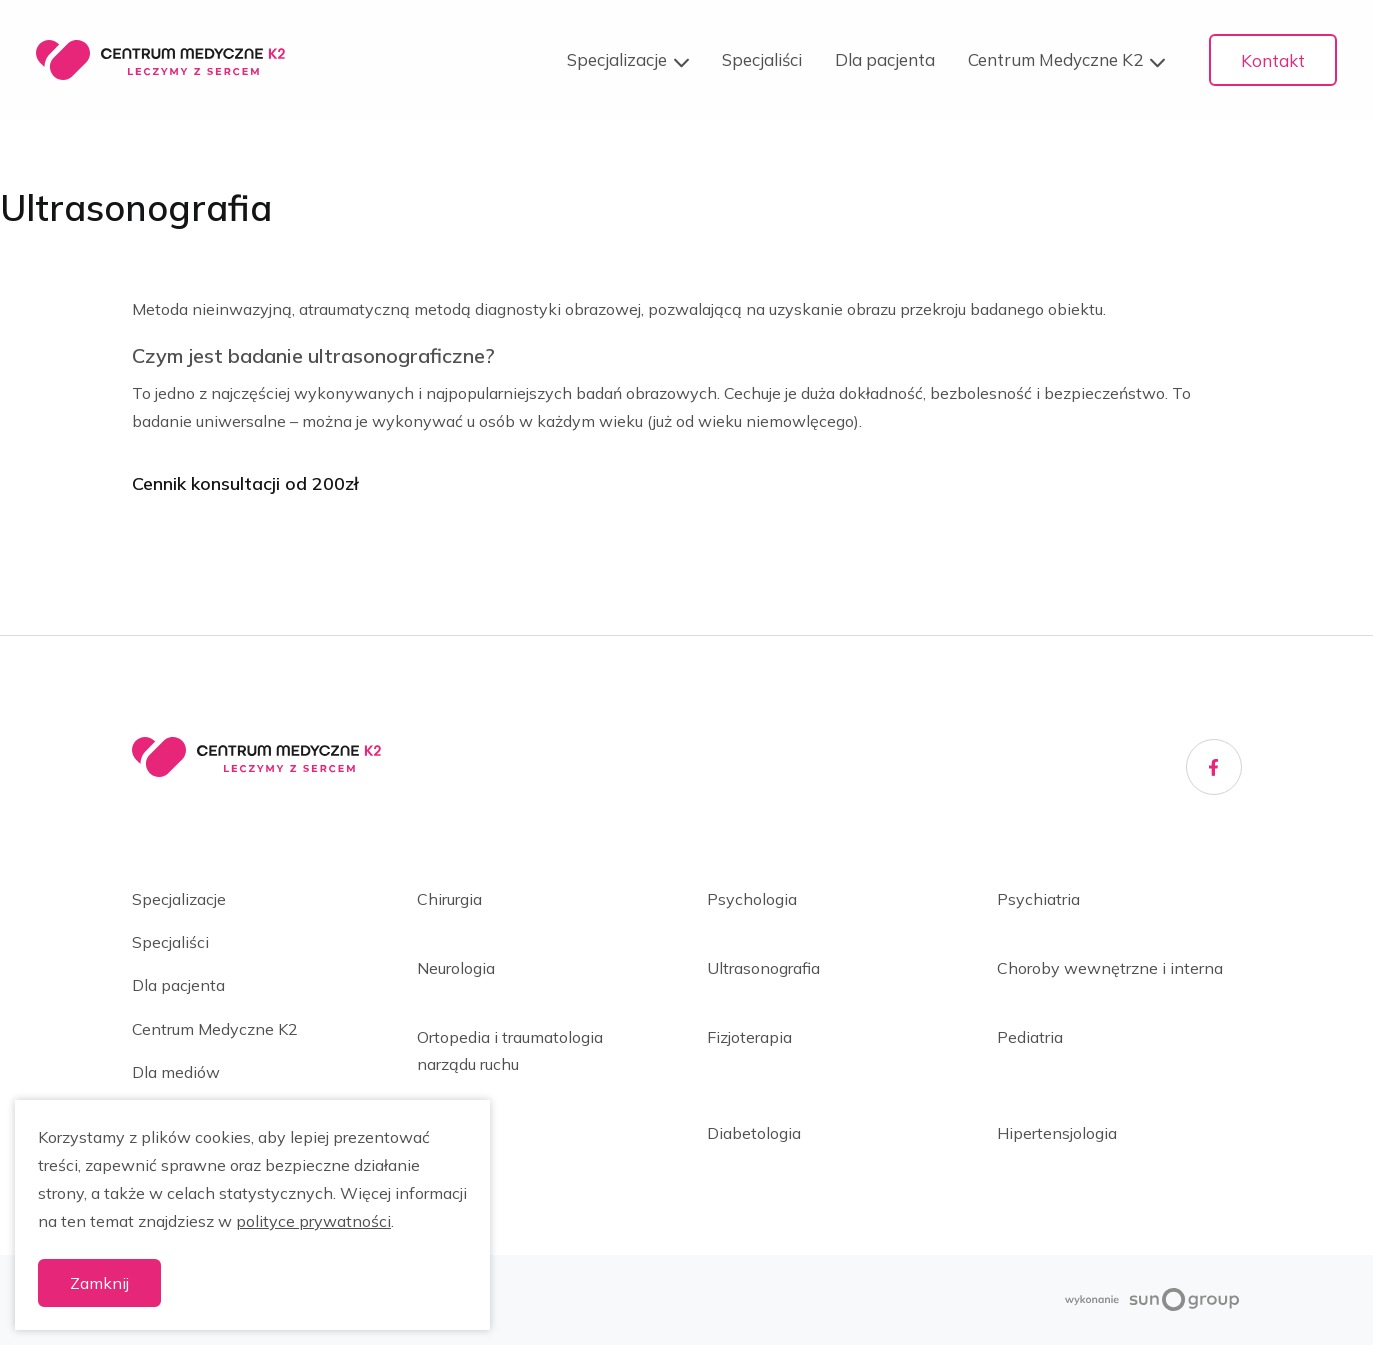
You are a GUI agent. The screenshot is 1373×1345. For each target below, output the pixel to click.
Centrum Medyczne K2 (1066, 60)
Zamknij (99, 1283)
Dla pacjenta (885, 59)
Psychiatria (1038, 899)
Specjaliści (762, 59)
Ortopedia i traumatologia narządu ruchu (510, 1050)
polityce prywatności (313, 1221)
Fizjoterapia (749, 1037)
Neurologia (456, 968)
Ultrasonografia (763, 968)
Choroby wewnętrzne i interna (1110, 968)
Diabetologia (754, 1133)
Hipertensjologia (1057, 1133)
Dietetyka (453, 1133)
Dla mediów (176, 1072)
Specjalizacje (628, 60)
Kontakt (1273, 60)
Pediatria (1030, 1037)
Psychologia (752, 899)
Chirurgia (449, 899)
